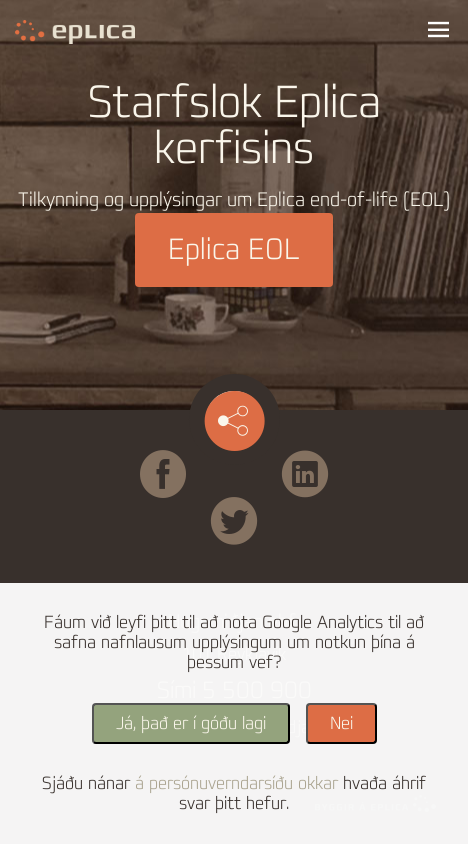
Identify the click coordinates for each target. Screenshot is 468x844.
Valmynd (438, 30)
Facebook (193, 459)
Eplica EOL (234, 249)
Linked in (305, 459)
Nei (341, 723)
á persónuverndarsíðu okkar (236, 783)
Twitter (260, 506)
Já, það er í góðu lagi (191, 723)
